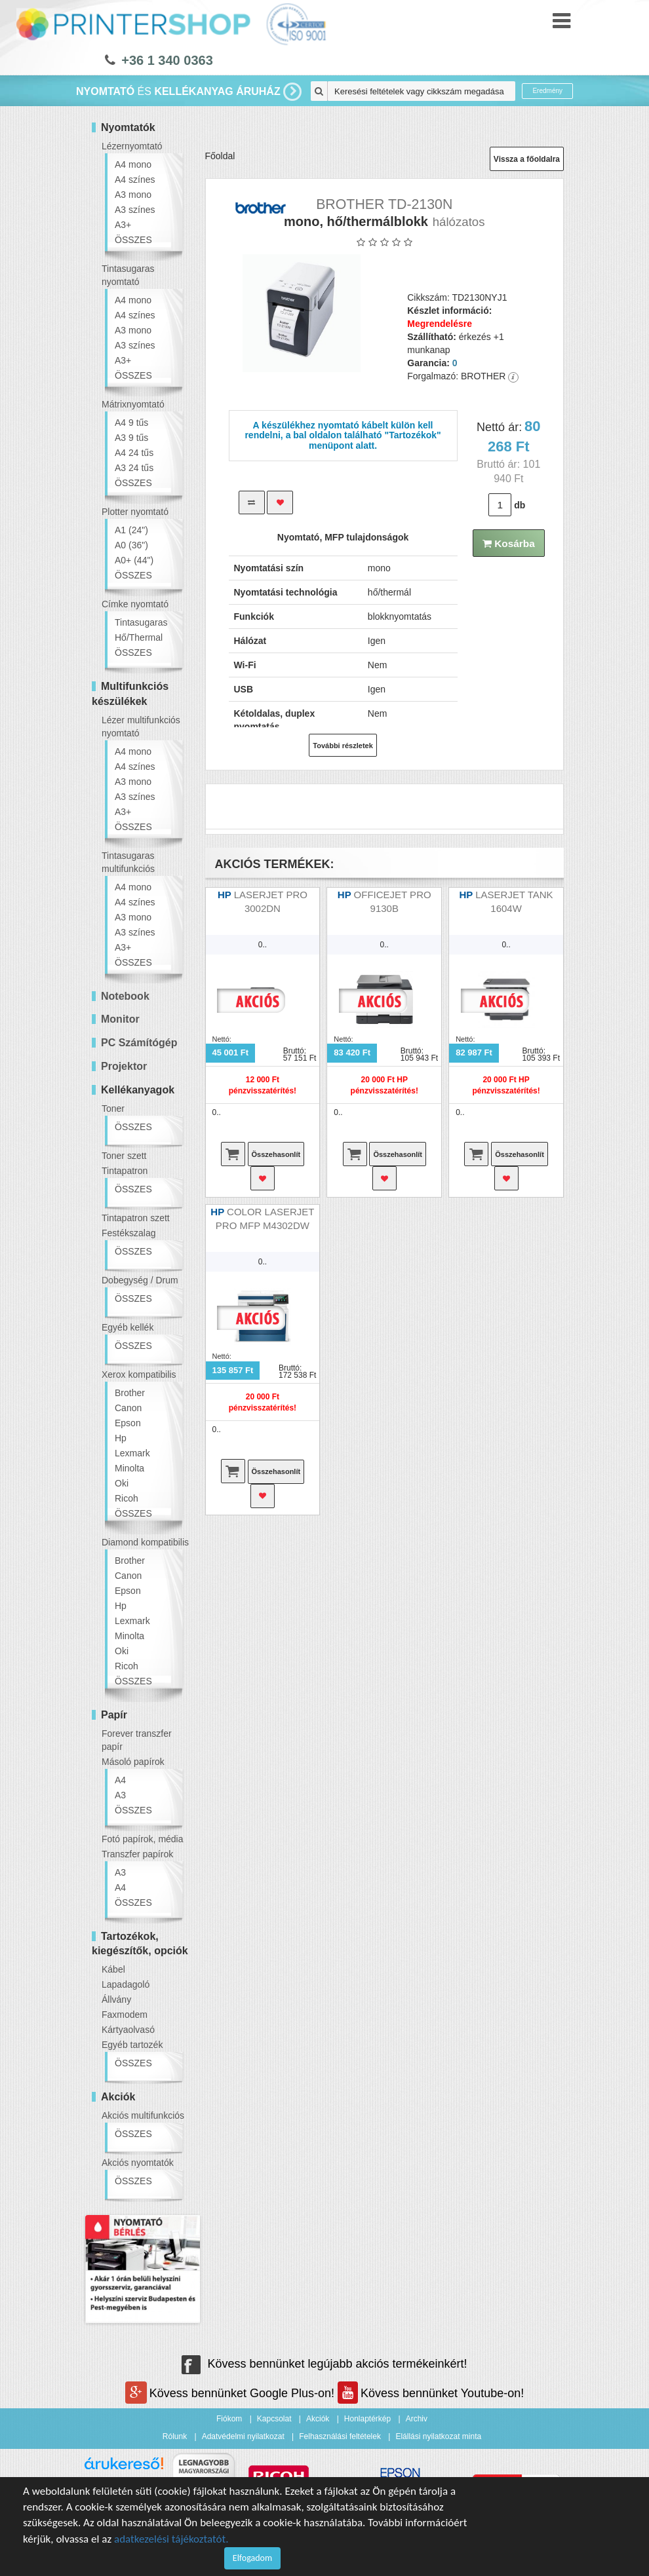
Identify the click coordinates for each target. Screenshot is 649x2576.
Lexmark (132, 1453)
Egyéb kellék (127, 1327)
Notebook (125, 996)
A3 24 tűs (134, 468)
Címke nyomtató (135, 604)
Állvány (116, 1999)
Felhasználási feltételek (340, 2436)
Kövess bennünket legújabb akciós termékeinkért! (324, 2363)
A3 (120, 1795)
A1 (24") (131, 530)
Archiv (416, 2418)
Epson (128, 1423)
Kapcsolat (274, 2418)
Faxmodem (125, 2014)
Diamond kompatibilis (145, 1542)
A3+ (123, 224)
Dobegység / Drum (140, 1280)
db (519, 505)
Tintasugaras (141, 622)
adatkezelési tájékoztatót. (171, 2539)
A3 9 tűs (131, 437)
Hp (121, 1438)
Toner (113, 1108)
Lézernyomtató (132, 146)
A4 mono (133, 164)
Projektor (124, 1066)
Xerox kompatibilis (139, 1374)
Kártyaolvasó (128, 2029)
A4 (120, 1780)
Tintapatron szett (136, 1218)
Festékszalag (128, 1233)
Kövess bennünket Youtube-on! (431, 2393)
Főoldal (220, 156)
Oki (121, 1483)
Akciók (317, 2418)
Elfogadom (252, 2558)
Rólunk (175, 2436)
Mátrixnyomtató (133, 404)
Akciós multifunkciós (143, 2115)
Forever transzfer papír (137, 1740)
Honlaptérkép (367, 2418)
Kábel (113, 1969)
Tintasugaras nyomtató (128, 275)
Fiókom (229, 2418)
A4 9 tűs (131, 422)
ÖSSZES (133, 240)
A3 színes (135, 209)
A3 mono (133, 194)
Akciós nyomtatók (138, 2162)
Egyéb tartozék (132, 2044)
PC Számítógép (139, 1042)
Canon (128, 1408)
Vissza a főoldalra (527, 159)
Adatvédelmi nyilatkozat (243, 2436)
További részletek (343, 745)
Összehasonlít (276, 1154)
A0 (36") (131, 545)
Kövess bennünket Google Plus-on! (231, 2393)
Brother (130, 1393)
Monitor (120, 1019)
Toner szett (124, 1155)
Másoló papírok (133, 1761)
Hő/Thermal (139, 637)
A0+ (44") (134, 560)
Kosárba (508, 543)
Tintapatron (125, 1170)
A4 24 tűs (134, 452)
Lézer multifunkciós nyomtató (141, 726)
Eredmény (547, 90)
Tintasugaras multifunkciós (128, 862)
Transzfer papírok (137, 1854)
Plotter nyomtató (135, 511)
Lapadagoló (125, 1984)
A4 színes (135, 179)
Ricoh (126, 1498)
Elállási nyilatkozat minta (438, 2436)
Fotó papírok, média (143, 1839)
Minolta (129, 1468)
